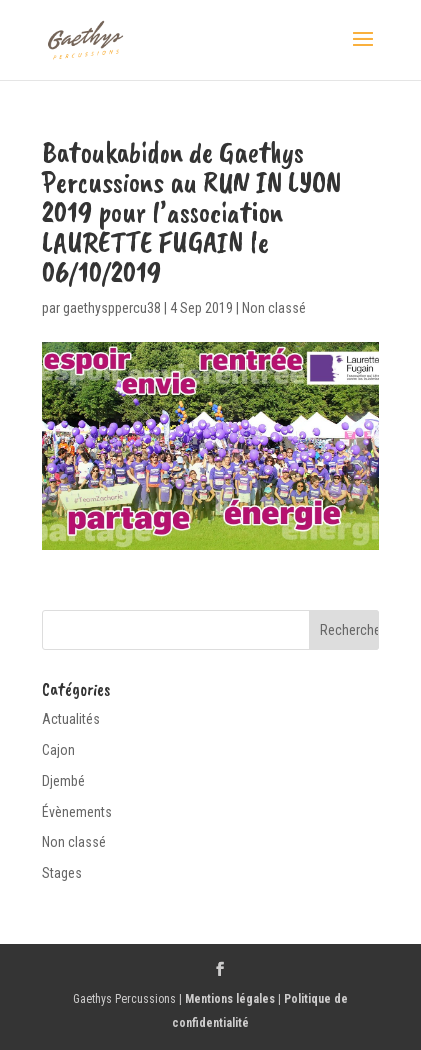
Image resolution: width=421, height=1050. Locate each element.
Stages (62, 873)
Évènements (77, 812)
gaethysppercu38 (112, 308)
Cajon (58, 750)
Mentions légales (230, 999)
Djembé (63, 781)
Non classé (274, 308)
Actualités (71, 719)
